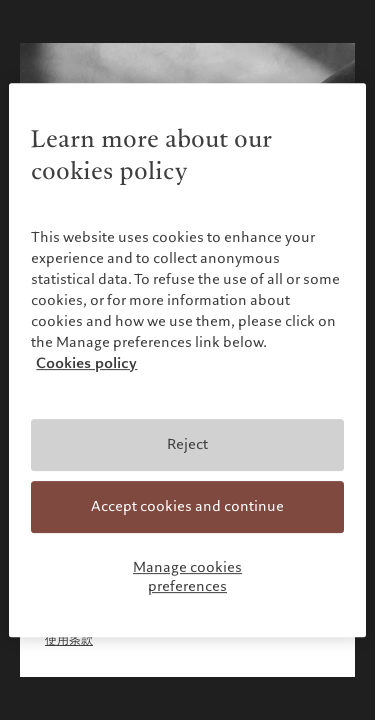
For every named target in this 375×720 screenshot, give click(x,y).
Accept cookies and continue (187, 506)
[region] (187, 360)
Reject (187, 445)
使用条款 (69, 639)
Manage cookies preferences (187, 577)
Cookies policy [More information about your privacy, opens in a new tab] (86, 364)
